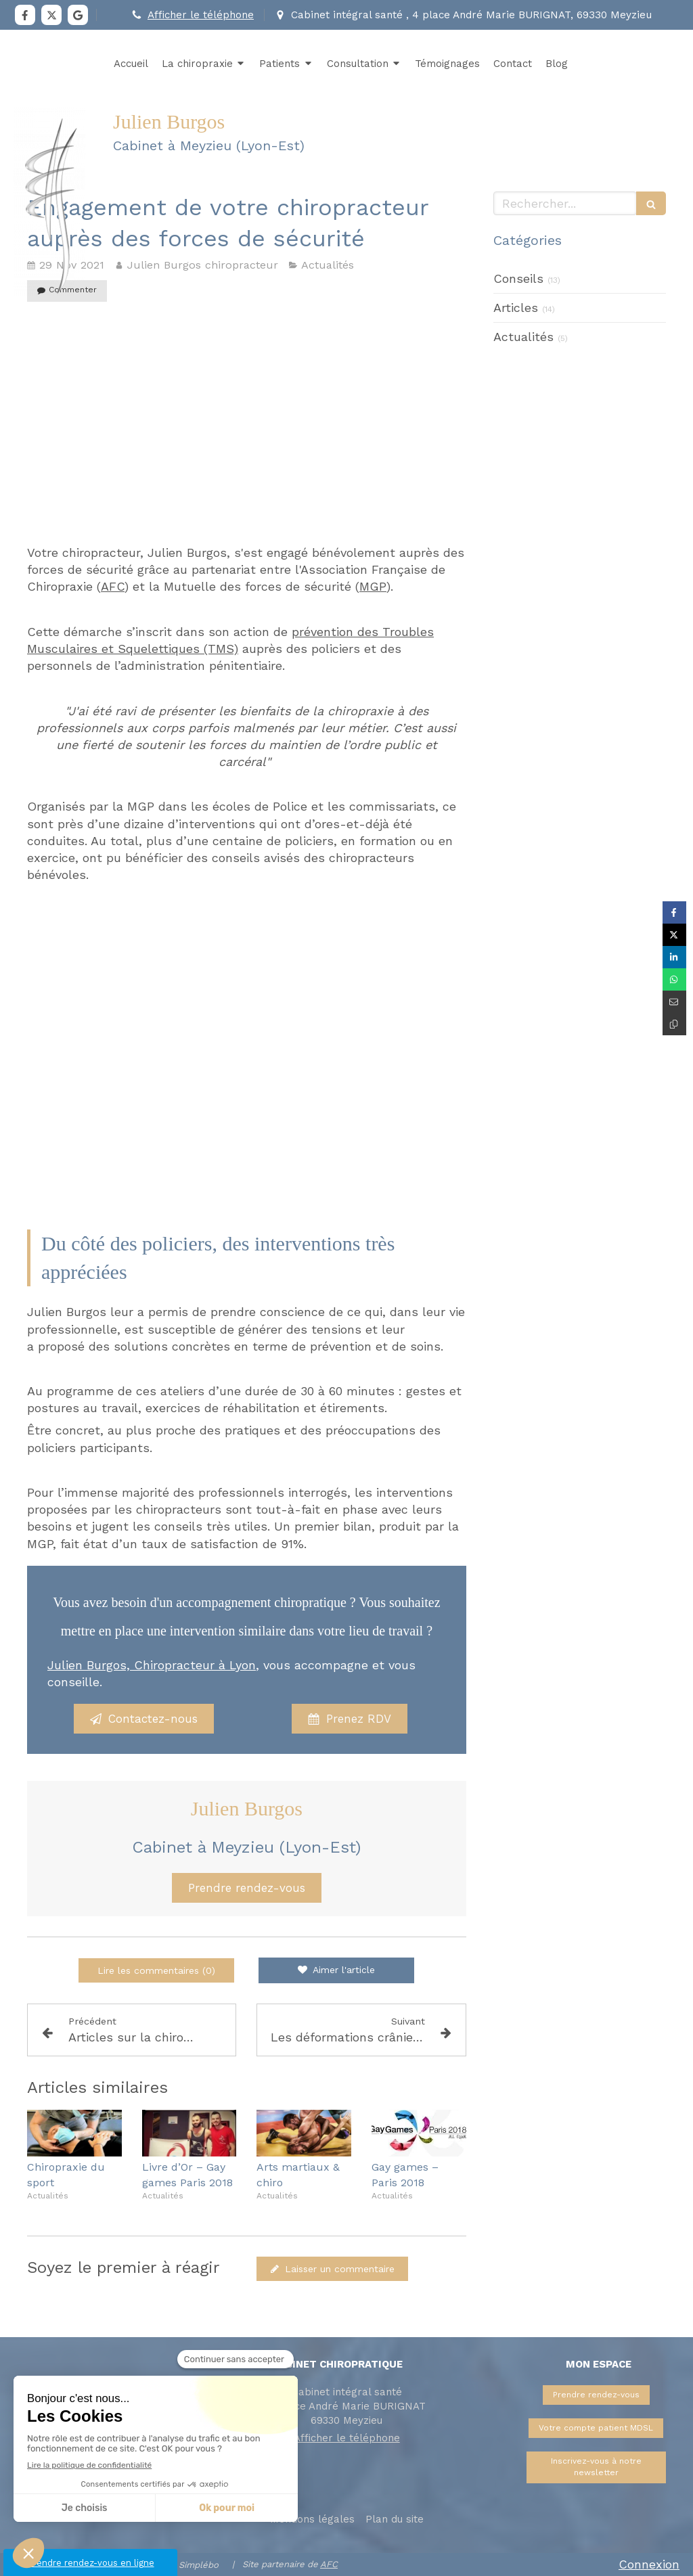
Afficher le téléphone (201, 15)
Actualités (523, 337)
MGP (372, 586)
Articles (515, 307)
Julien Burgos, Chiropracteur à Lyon (151, 1665)
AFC (113, 586)
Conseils (518, 278)
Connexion (649, 2564)
